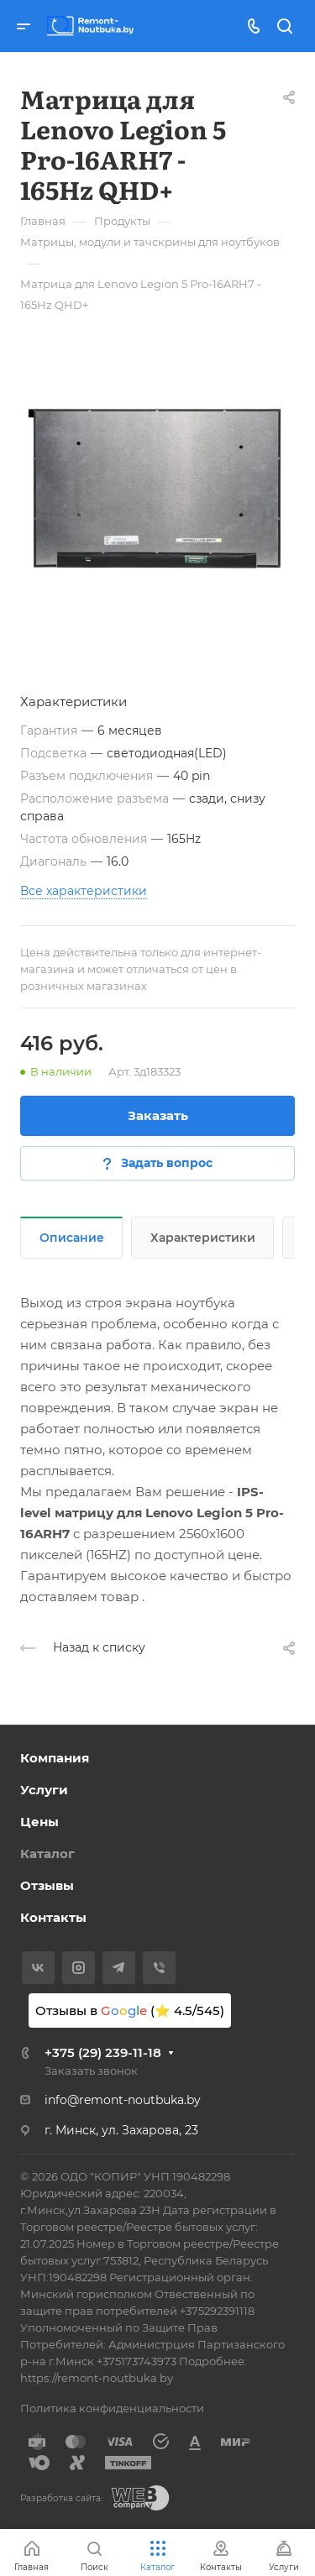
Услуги (44, 1790)
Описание (71, 1237)
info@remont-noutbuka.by (123, 2099)
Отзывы (47, 1885)
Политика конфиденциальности (112, 2408)
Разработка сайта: (61, 2498)
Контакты (53, 1917)
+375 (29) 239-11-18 (103, 2052)
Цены (39, 1822)
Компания (54, 1758)
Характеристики (202, 1237)
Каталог (47, 1853)
